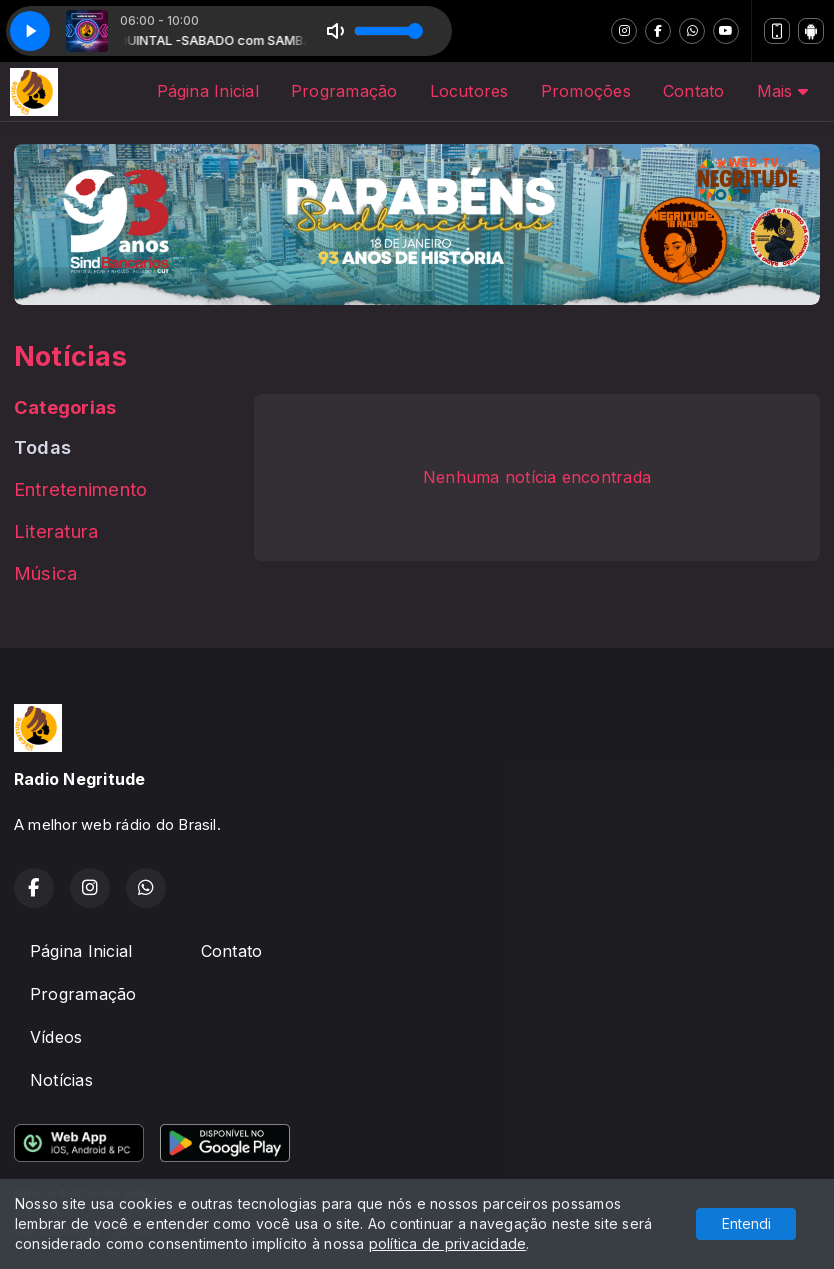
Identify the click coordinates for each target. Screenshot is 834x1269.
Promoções (586, 91)
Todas (42, 447)
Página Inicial (208, 91)
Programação (344, 91)
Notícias (61, 1080)
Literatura (56, 531)
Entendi (746, 1223)
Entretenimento (80, 489)
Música (45, 573)
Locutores (469, 91)
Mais (782, 91)
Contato (694, 91)
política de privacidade (448, 1243)
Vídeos (56, 1037)
